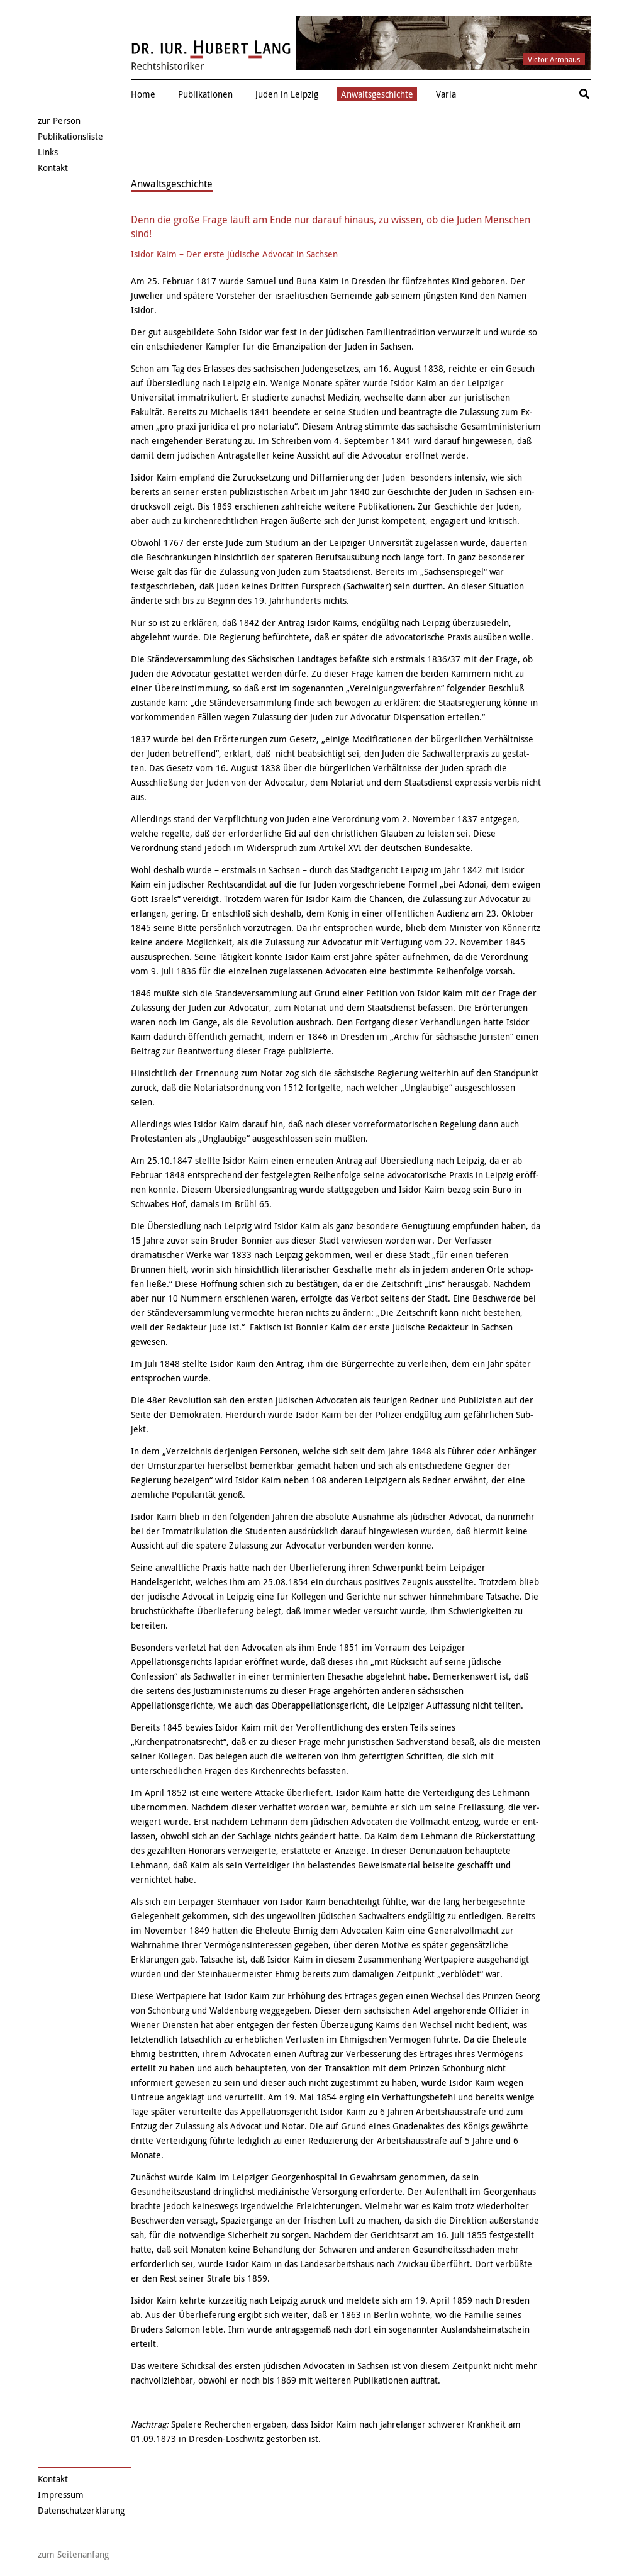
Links (48, 152)
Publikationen (205, 94)
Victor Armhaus (554, 59)
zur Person (59, 120)
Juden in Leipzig (286, 94)
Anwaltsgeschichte (377, 94)
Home (143, 94)
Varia (446, 94)
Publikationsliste (70, 136)
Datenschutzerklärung (81, 2510)
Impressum (61, 2495)
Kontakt (53, 168)
